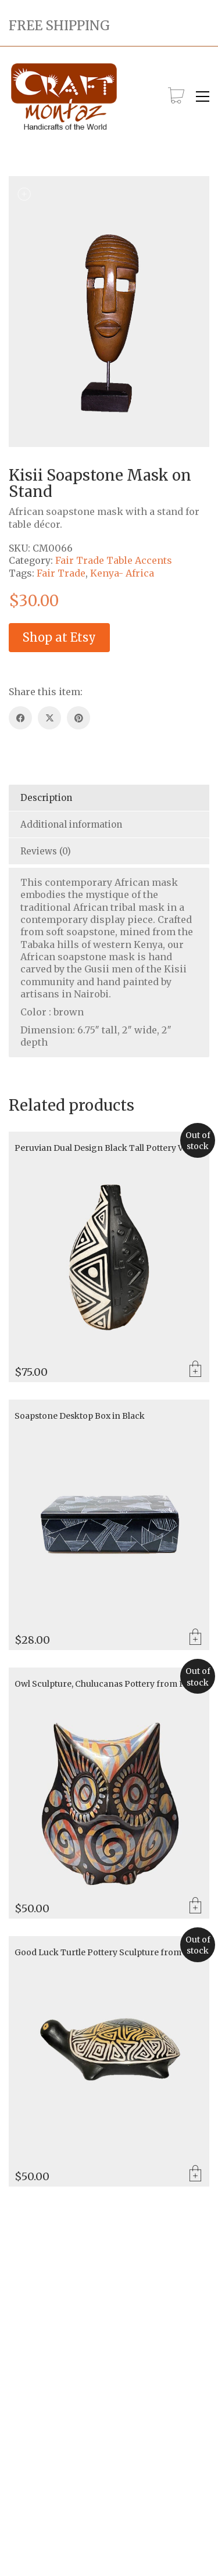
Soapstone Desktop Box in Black (80, 1416)
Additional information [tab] (71, 824)
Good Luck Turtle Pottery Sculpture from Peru (109, 1952)
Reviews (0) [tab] (45, 851)
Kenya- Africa (122, 573)
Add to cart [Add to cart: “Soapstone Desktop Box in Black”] (195, 1638)
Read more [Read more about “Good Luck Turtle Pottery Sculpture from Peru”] (195, 2174)
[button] (202, 96)
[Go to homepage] (64, 97)
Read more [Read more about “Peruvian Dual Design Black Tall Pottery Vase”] (195, 1370)
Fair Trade (61, 573)
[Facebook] (20, 717)
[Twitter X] (49, 717)
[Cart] (176, 96)
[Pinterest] (78, 717)
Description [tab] (46, 797)
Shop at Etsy (59, 637)
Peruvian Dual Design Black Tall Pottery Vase (105, 1148)
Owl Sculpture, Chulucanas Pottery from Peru (107, 1684)
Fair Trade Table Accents (113, 560)
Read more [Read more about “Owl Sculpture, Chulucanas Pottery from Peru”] (195, 1906)
